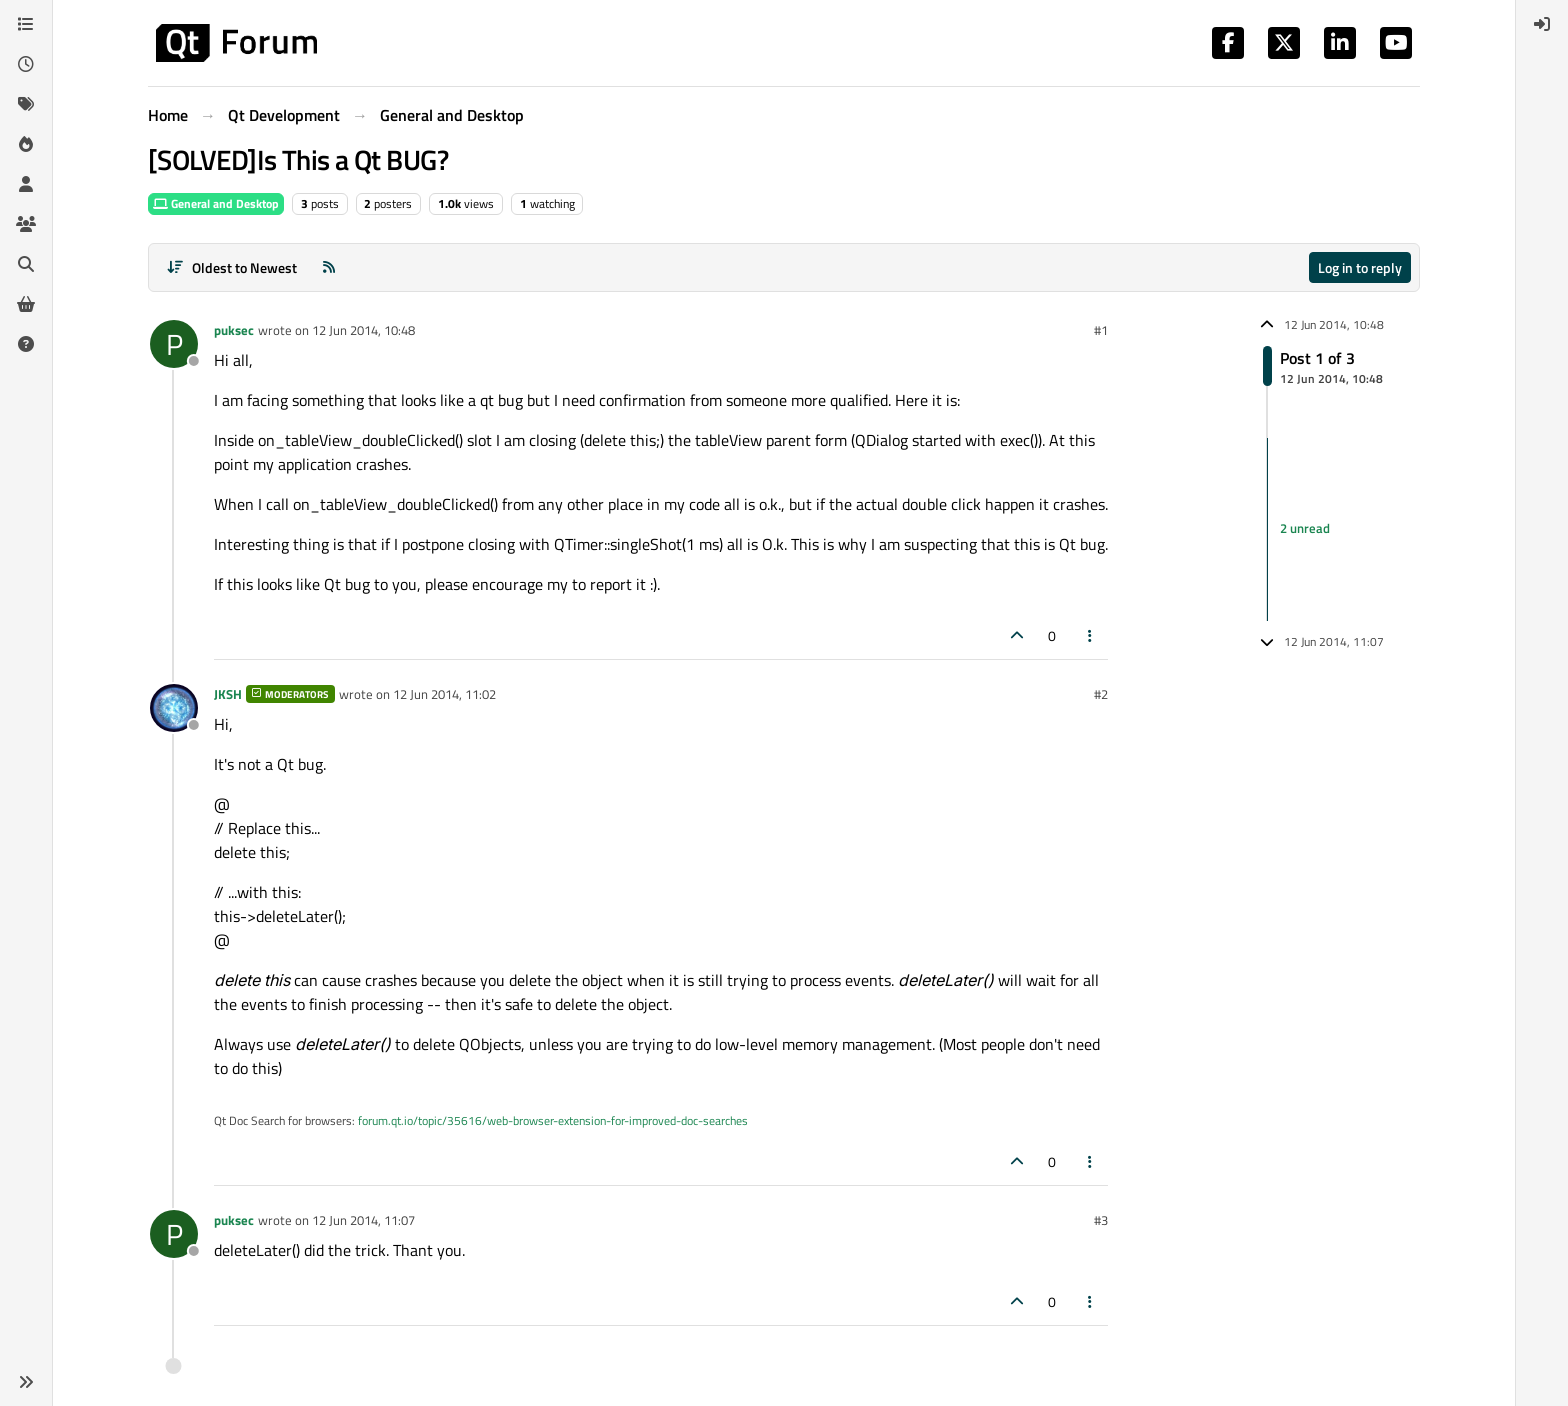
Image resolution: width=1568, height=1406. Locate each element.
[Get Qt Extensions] (26, 304)
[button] (26, 1382)
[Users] (26, 184)
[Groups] (26, 224)
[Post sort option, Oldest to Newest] (231, 267)
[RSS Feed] (329, 267)
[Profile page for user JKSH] (174, 708)
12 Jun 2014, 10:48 (363, 330)
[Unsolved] (26, 344)
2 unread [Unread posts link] (1305, 529)
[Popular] (26, 144)
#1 (1101, 330)
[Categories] (26, 24)
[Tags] (26, 104)
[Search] (26, 264)
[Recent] (26, 64)
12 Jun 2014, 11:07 (363, 1220)
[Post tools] (1091, 635)
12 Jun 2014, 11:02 (444, 694)
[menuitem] (1542, 24)
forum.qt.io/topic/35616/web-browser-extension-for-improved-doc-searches (553, 1120)
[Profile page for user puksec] (174, 344)
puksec (234, 330)
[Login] (1542, 24)
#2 (1101, 694)
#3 (1101, 1220)
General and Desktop (216, 203)
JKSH (228, 694)
